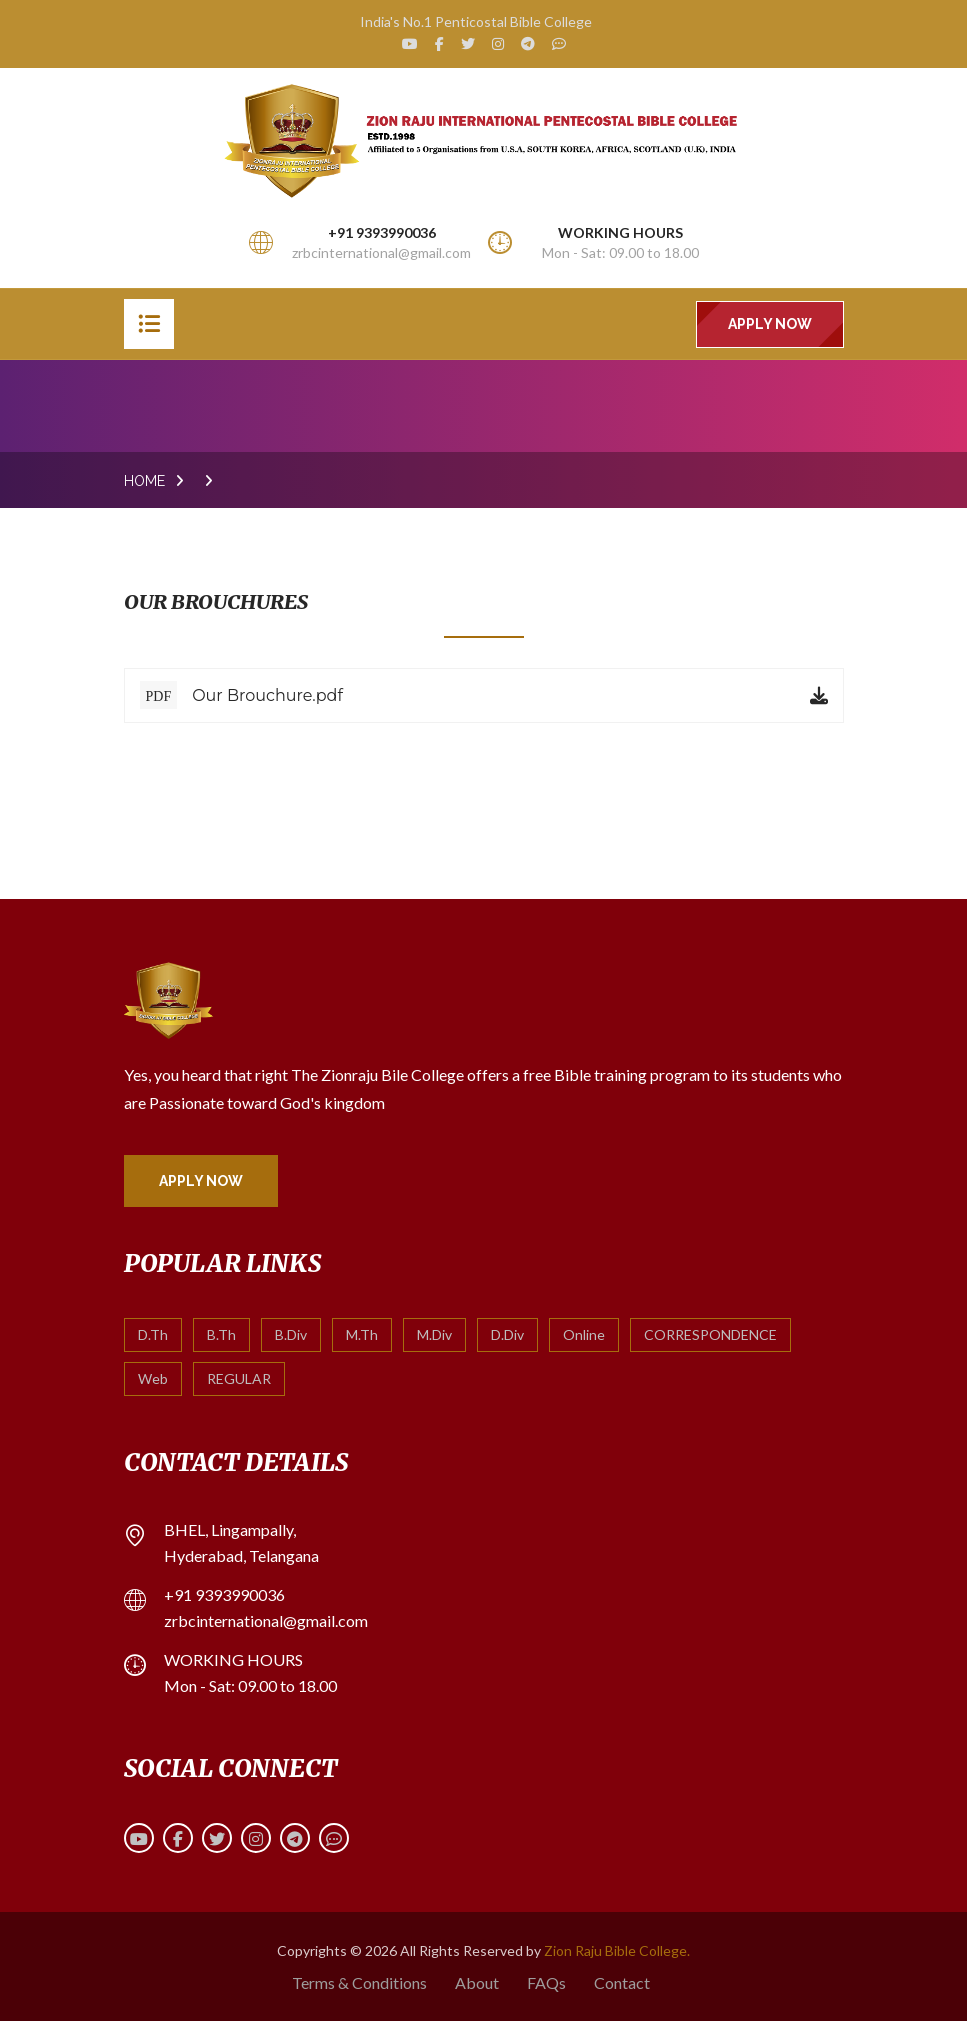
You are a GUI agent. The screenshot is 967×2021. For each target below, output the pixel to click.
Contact (622, 1982)
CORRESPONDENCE (710, 1334)
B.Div (291, 1334)
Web (153, 1378)
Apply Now (770, 324)
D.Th (153, 1334)
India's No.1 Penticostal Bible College (476, 21)
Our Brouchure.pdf (241, 695)
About (477, 1982)
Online (584, 1334)
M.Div (434, 1334)
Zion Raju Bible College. (617, 1950)
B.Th (221, 1334)
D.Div (507, 1334)
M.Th (362, 1334)
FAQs (546, 1982)
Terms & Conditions (359, 1982)
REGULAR (239, 1378)
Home (144, 481)
